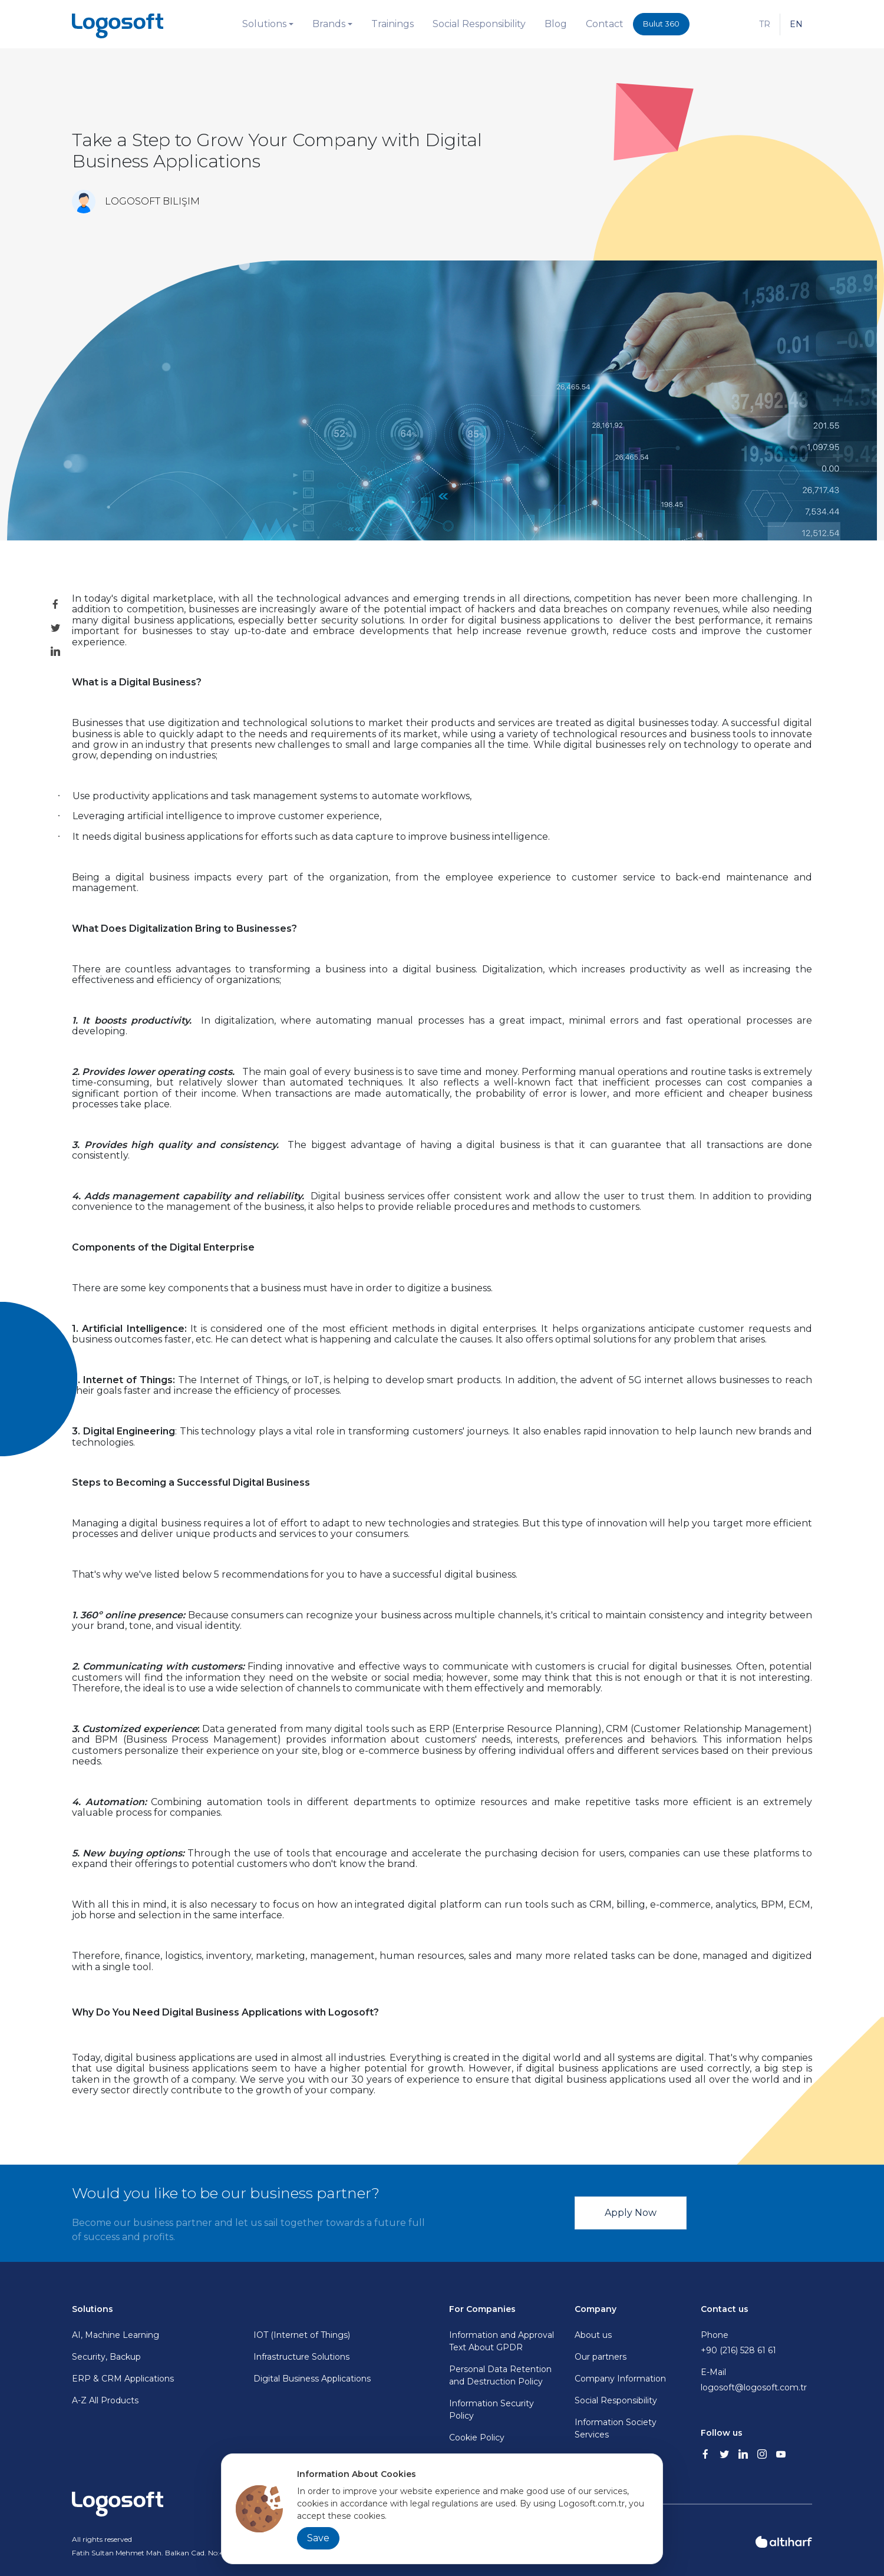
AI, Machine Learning (115, 2335)
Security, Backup (106, 2356)
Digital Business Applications (312, 2378)
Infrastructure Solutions (301, 2356)
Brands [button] (328, 23)
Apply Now (631, 2212)
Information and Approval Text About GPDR (501, 2341)
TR (764, 24)
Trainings (392, 23)
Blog (556, 23)
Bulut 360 (661, 23)
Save (318, 2538)
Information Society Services (616, 2428)
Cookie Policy (476, 2437)
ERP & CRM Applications (123, 2378)
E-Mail (756, 2380)
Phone (756, 2343)
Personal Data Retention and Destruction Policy (500, 2375)
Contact (605, 23)
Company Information (620, 2378)
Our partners (600, 2356)
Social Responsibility (479, 23)
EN (796, 24)
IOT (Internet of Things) (301, 2335)
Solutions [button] (264, 23)
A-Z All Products (105, 2400)
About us (593, 2335)
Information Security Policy (491, 2409)
